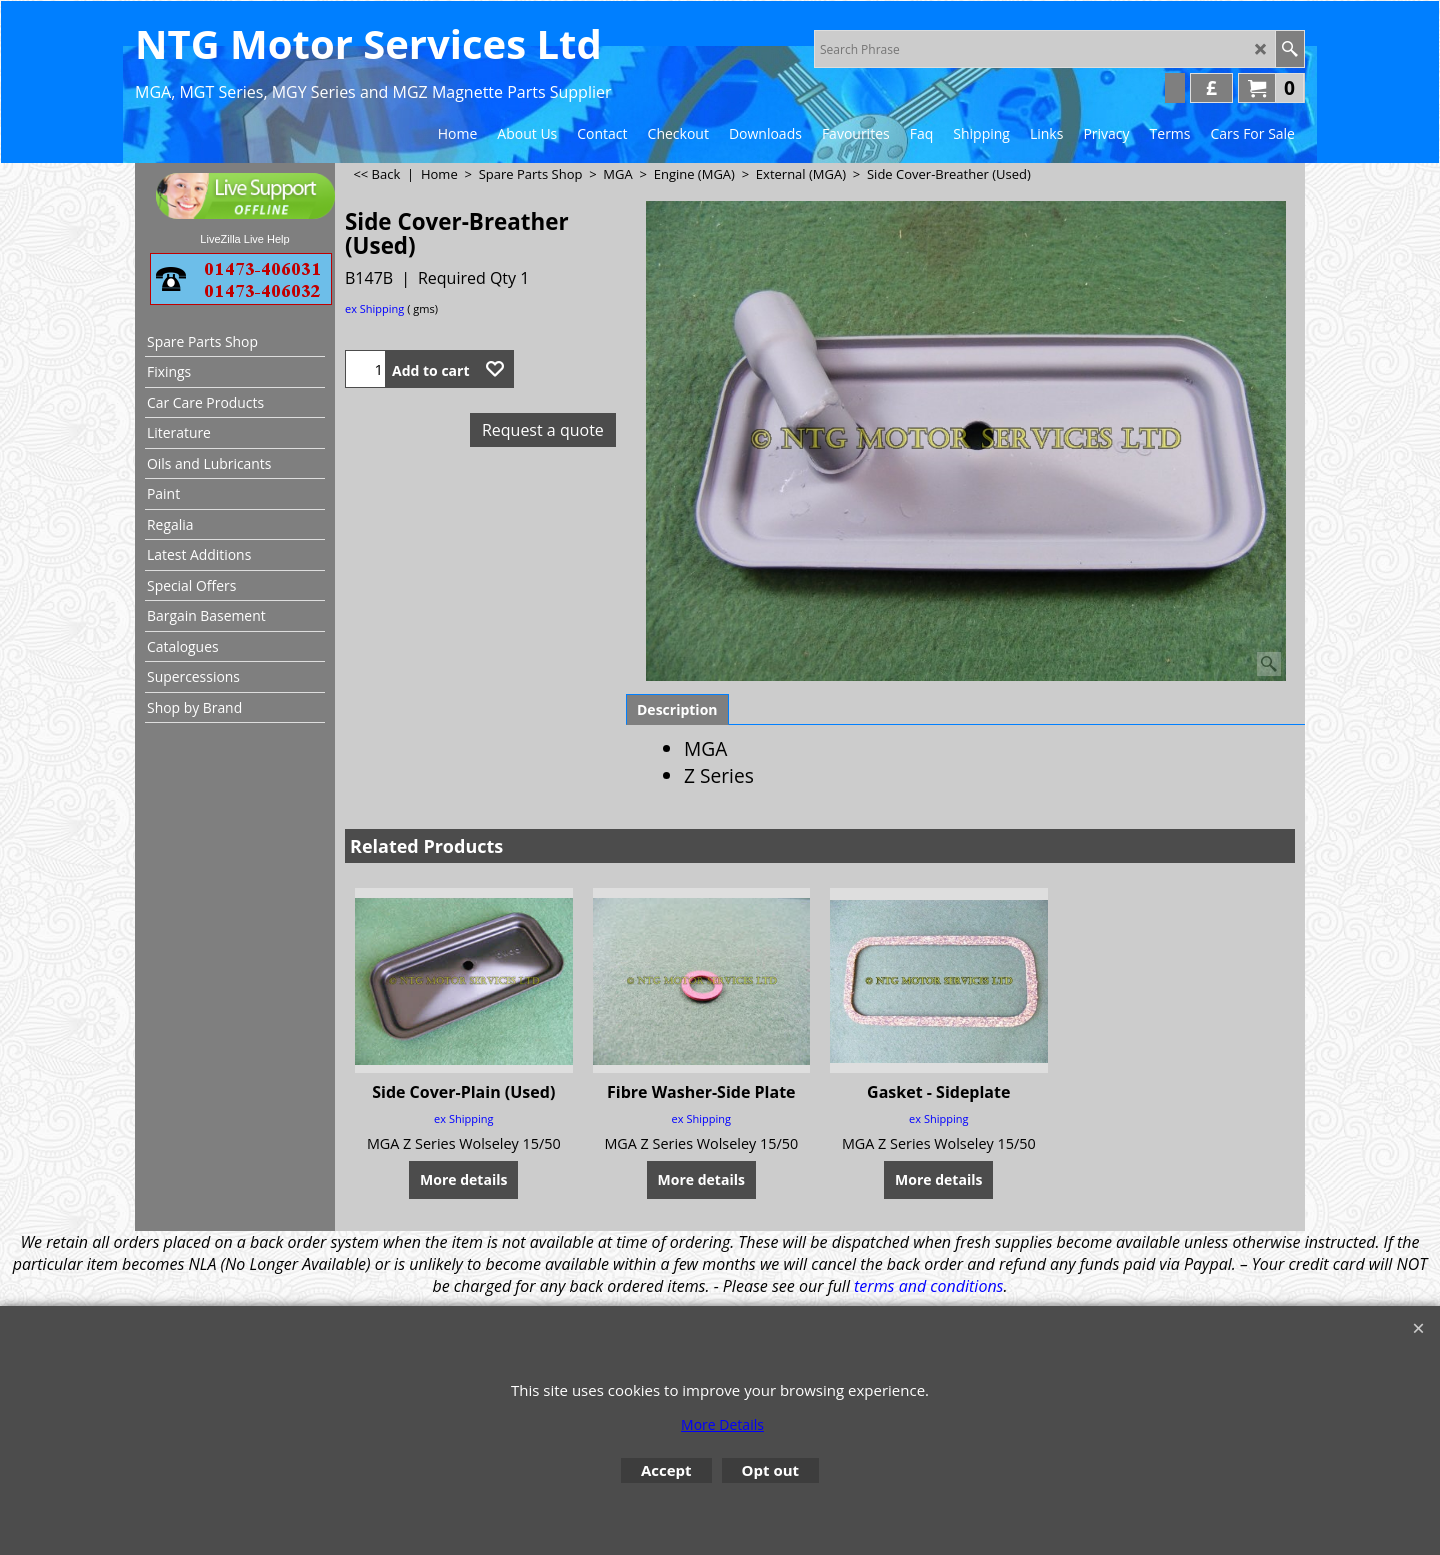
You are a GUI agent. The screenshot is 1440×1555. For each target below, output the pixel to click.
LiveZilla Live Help (244, 239)
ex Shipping (374, 308)
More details (463, 1178)
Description (677, 709)
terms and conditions (928, 1286)
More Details (722, 1424)
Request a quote (543, 430)
